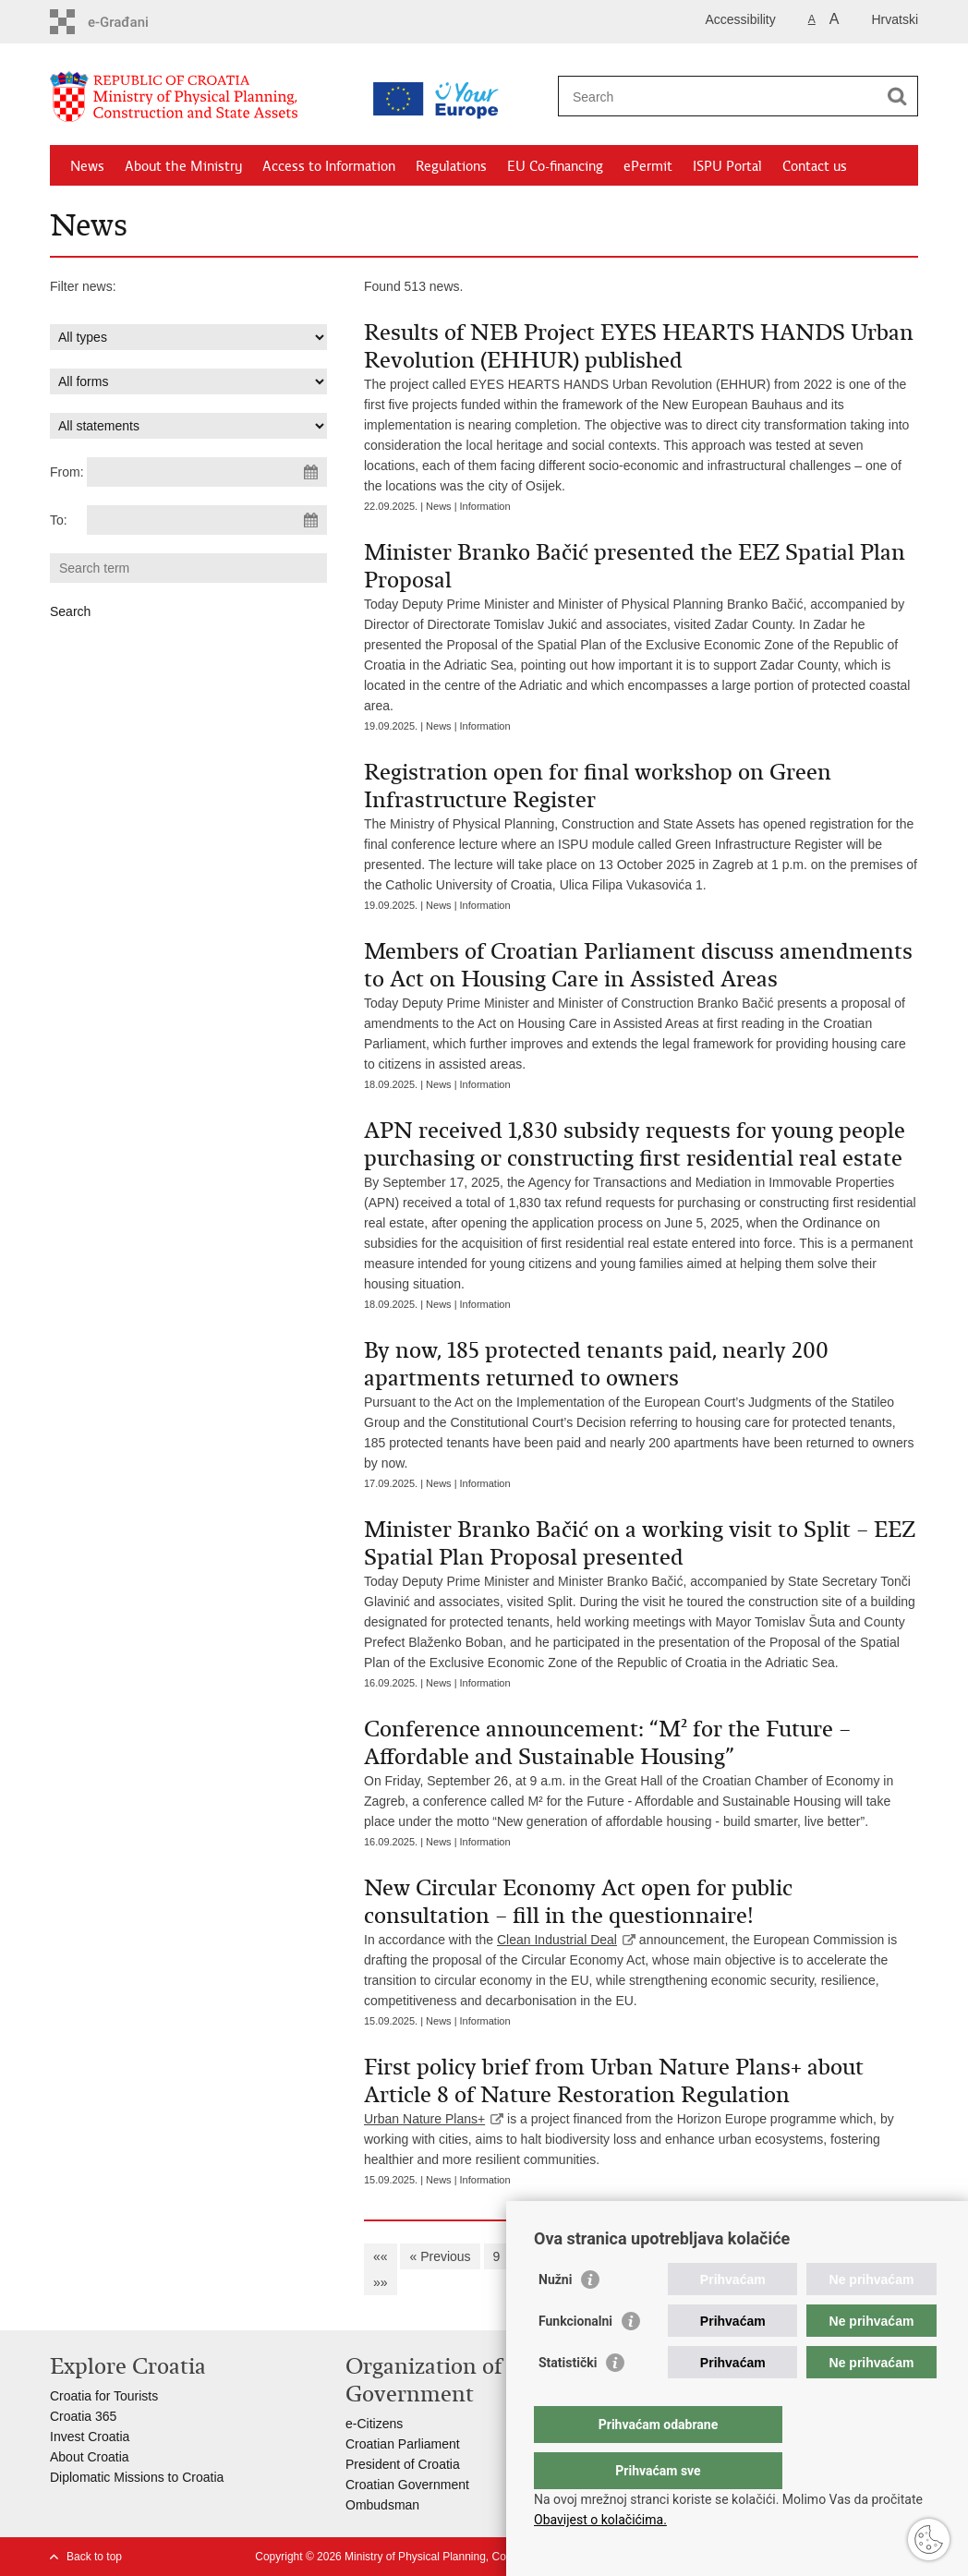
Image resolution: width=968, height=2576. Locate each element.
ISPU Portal (727, 166)
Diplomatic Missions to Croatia (137, 2477)
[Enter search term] (718, 96)
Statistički (567, 2399)
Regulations (451, 166)
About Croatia (89, 2456)
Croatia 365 (83, 2416)
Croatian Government (407, 2484)
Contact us (814, 166)
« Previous (439, 2256)
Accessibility (741, 19)
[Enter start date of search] (207, 472)
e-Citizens (374, 2423)
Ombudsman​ (382, 2504)
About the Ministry (183, 166)
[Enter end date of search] (207, 520)
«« (380, 2256)
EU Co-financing (555, 166)
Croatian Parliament (402, 2444)
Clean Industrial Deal (557, 1939)
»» (380, 2282)
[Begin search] (897, 96)
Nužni (555, 2316)
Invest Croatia (89, 2436)
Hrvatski (894, 19)
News (87, 166)
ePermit (647, 166)
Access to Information (328, 166)
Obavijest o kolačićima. (600, 2519)
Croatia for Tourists (104, 2396)
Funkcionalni (575, 2358)
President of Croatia (402, 2464)
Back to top (94, 2556)
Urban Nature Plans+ (424, 2118)
